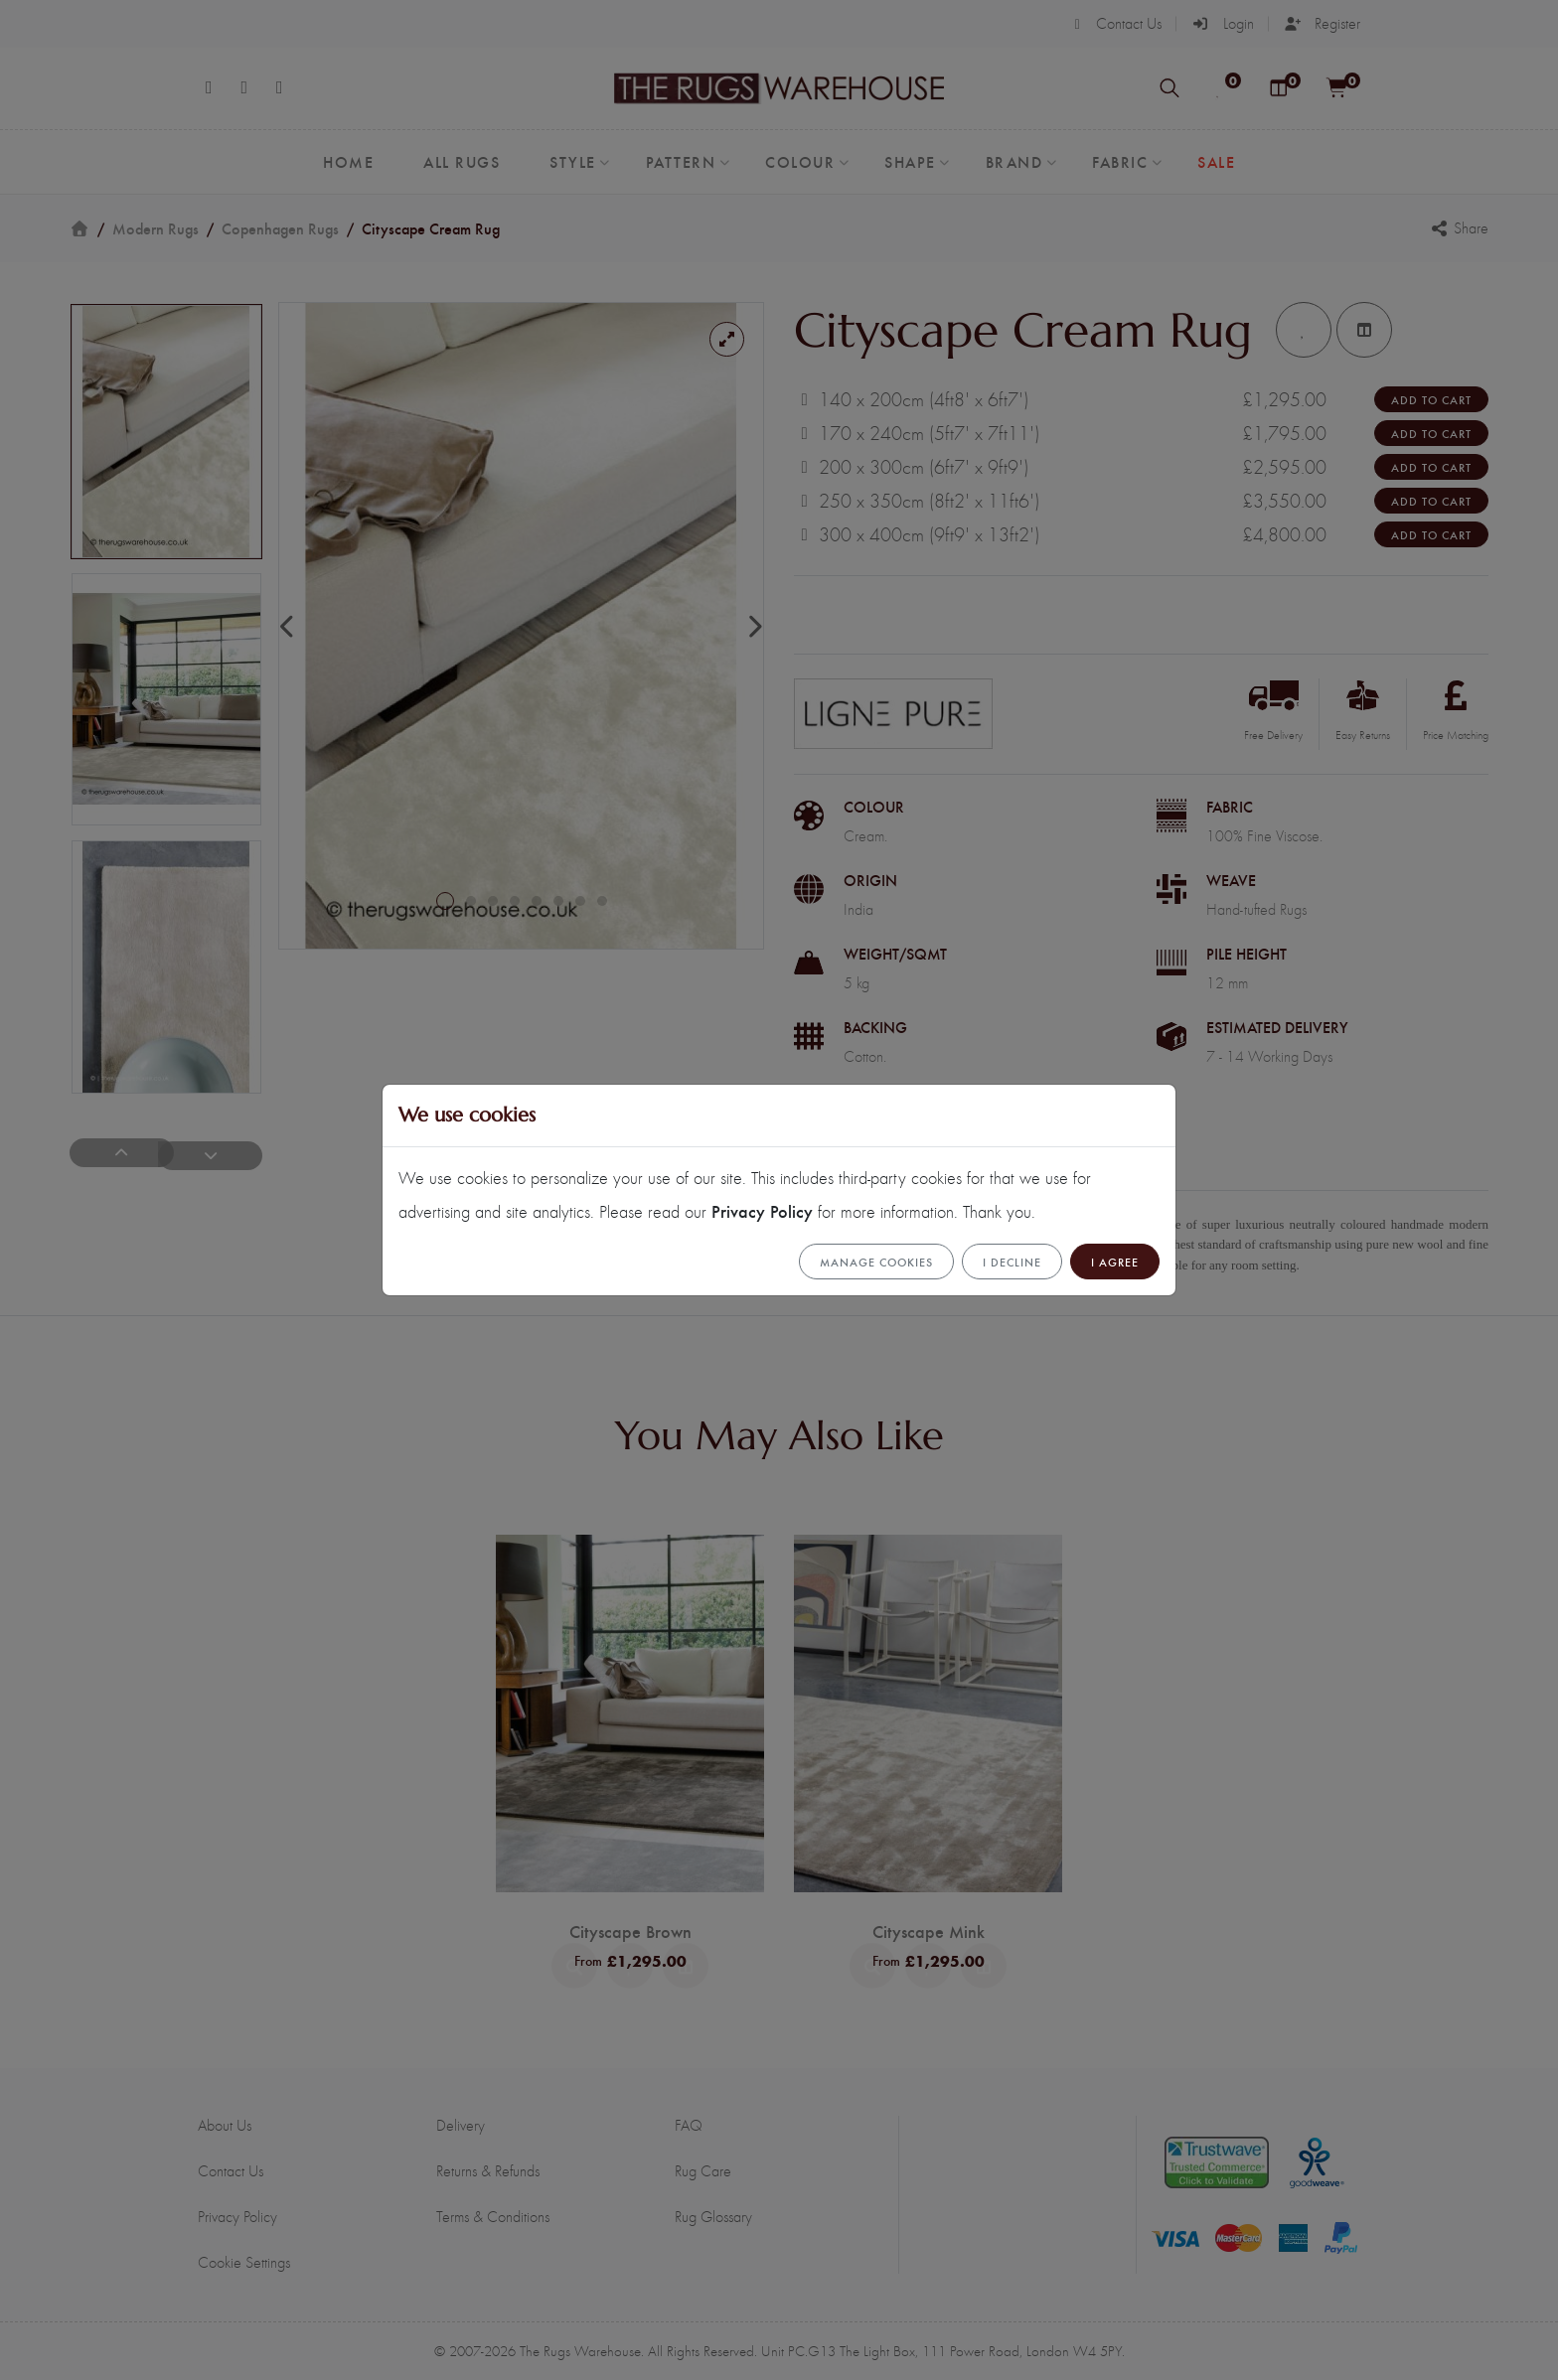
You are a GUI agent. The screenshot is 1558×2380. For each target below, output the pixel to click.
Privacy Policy (762, 1210)
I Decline (1012, 1261)
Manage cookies (876, 1261)
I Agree (1115, 1261)
